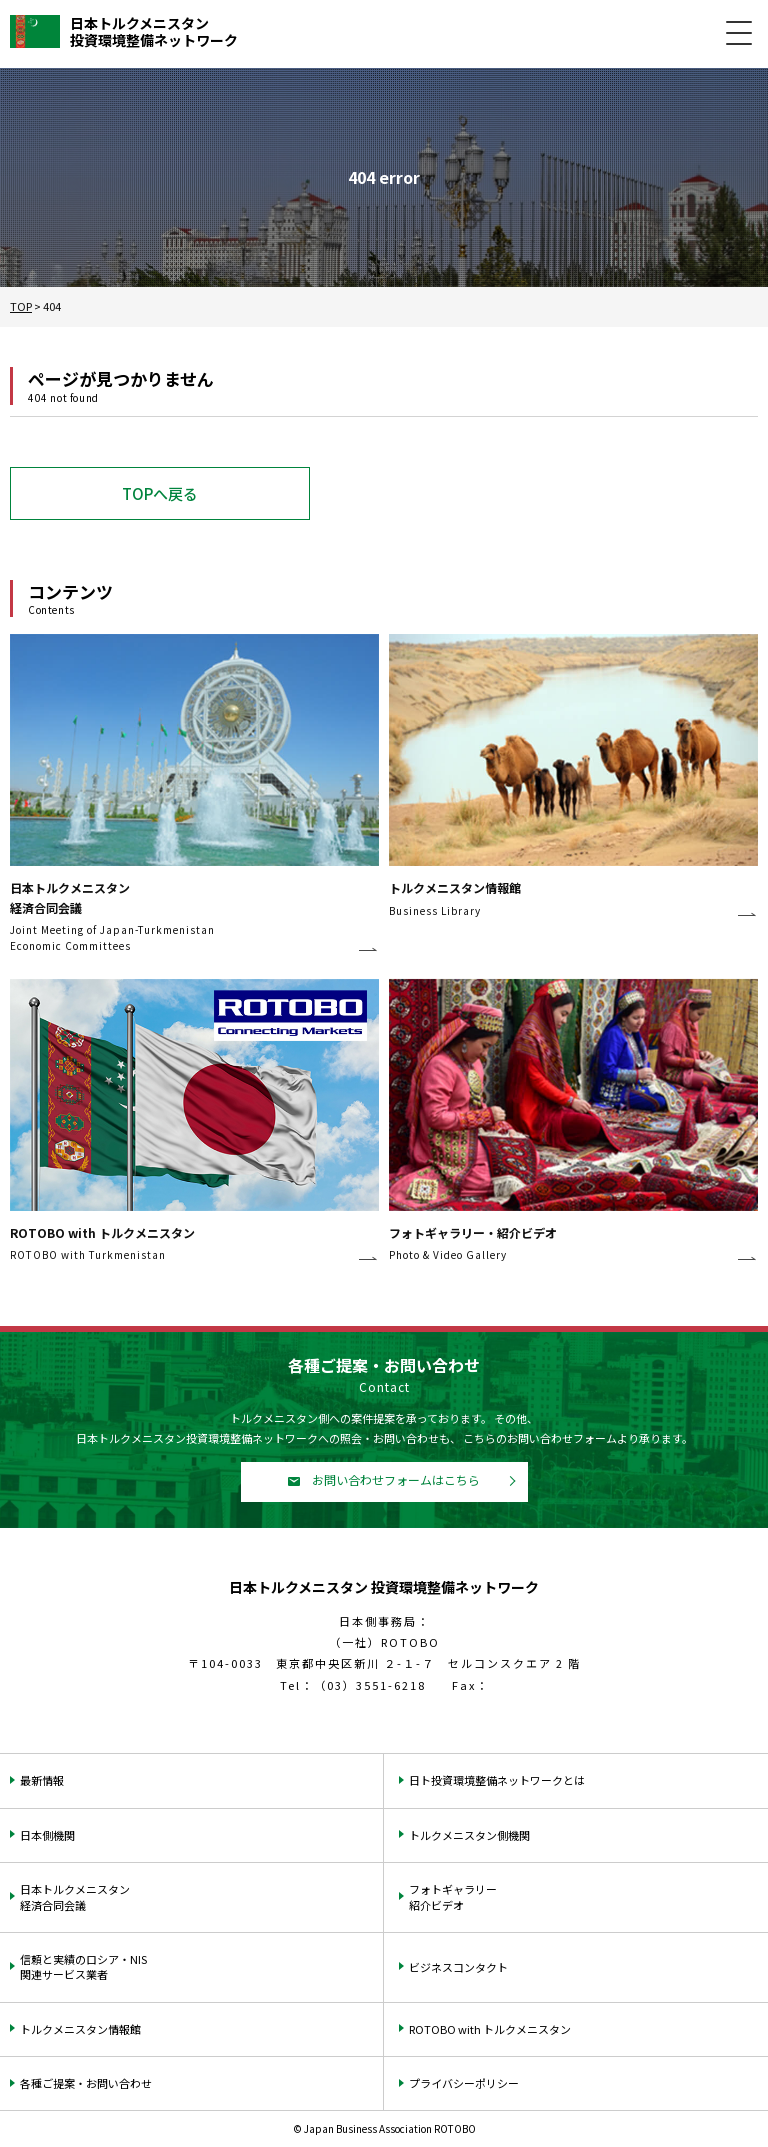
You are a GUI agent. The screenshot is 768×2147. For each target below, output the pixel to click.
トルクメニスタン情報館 (80, 2029)
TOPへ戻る (160, 493)
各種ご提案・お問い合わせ (86, 2083)
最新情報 (42, 1780)
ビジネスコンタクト (458, 1967)
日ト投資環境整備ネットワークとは (497, 1780)
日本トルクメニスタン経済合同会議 (75, 1896)
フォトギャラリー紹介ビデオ (453, 1896)
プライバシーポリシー (464, 2083)
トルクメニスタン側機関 (469, 1835)
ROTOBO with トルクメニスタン (490, 2029)
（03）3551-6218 (370, 1685)
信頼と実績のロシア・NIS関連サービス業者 (83, 1966)
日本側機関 (47, 1835)
